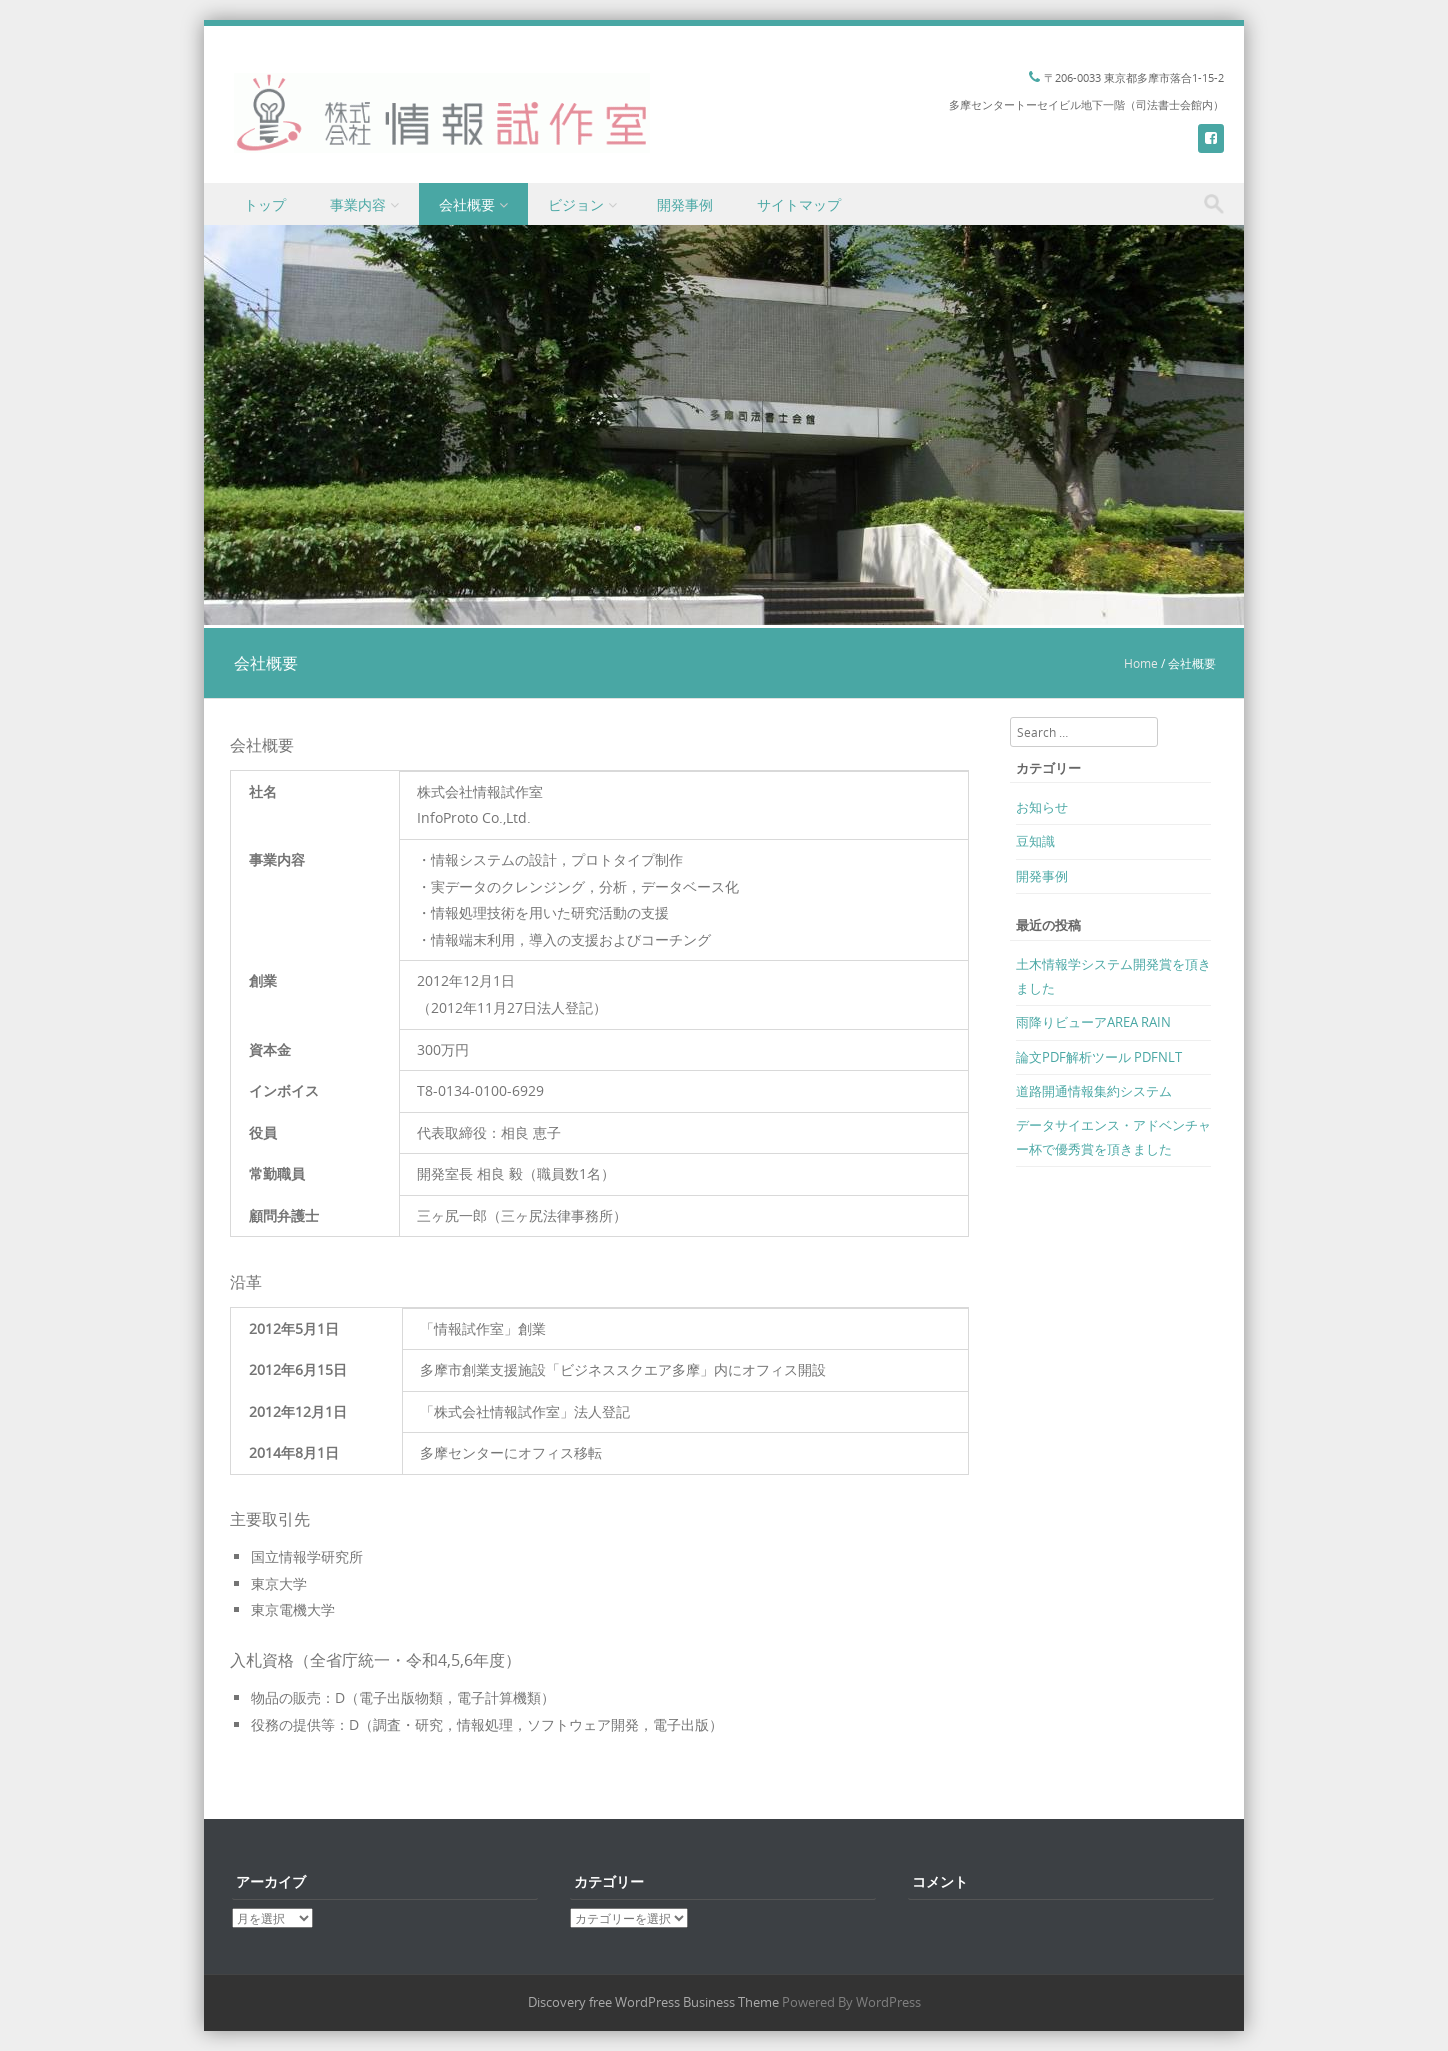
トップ (265, 204)
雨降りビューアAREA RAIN (1093, 1022)
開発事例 (685, 204)
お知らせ (1042, 807)
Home (1141, 663)
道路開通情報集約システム (1094, 1091)
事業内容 (358, 204)
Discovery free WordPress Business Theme (653, 2002)
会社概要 (467, 204)
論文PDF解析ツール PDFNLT (1099, 1057)
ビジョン (576, 204)
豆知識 (1035, 841)
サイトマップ (799, 204)
